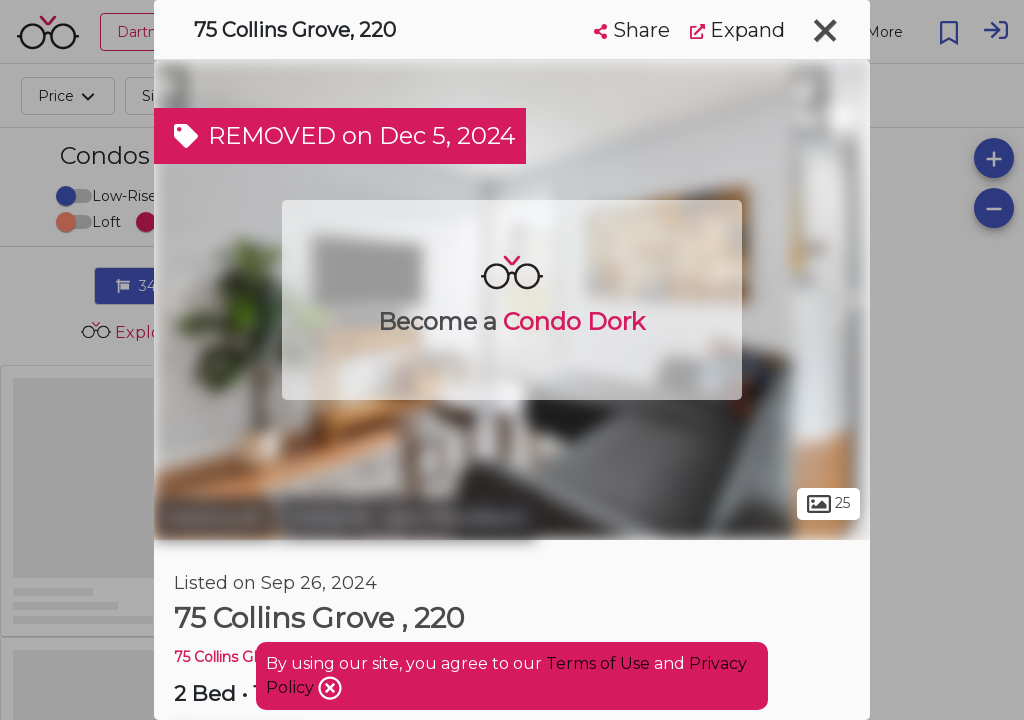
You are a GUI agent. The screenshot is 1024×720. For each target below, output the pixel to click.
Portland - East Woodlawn (408, 518)
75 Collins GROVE (235, 657)
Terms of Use (598, 663)
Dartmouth (214, 518)
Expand (737, 30)
